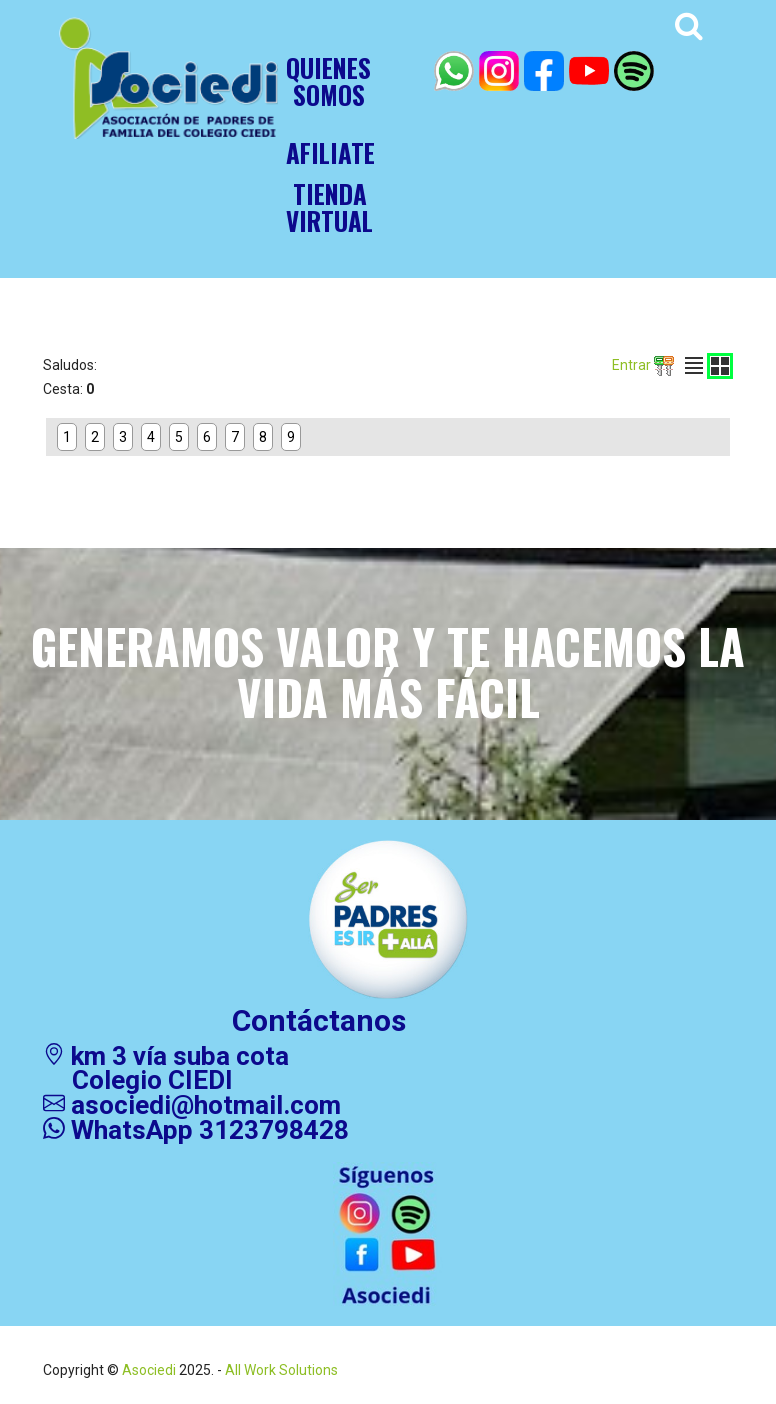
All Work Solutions (280, 1370)
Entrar (643, 365)
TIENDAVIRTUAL (329, 207)
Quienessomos (328, 81)
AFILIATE (330, 152)
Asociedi (149, 1370)
